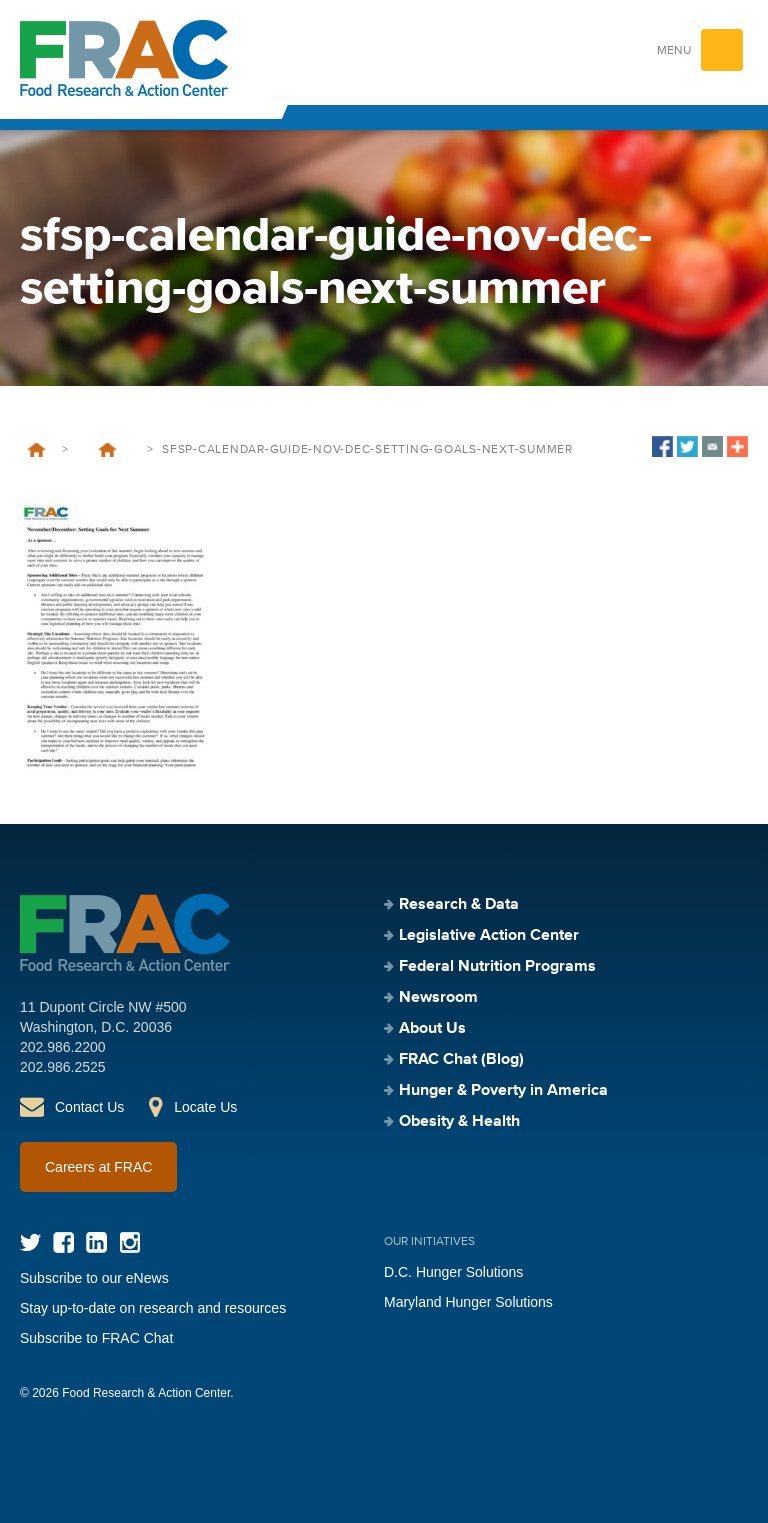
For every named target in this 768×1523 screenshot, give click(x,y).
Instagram (129, 1242)
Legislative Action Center (489, 936)
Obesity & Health (459, 1122)
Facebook (63, 1242)
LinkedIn (96, 1242)
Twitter (30, 1242)
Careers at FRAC (98, 1167)
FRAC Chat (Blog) (461, 1060)
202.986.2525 (63, 1067)
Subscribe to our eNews (94, 1278)
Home (36, 450)
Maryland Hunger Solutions (468, 1302)
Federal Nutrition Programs (497, 967)
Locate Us (205, 1107)
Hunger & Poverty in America (503, 1091)
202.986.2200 (63, 1047)
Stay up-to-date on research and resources (153, 1308)
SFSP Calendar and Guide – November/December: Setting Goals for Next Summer (107, 450)
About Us (432, 1029)
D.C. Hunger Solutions (453, 1272)
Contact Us (89, 1107)
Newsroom (438, 998)
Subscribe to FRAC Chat (96, 1338)
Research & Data (459, 905)
